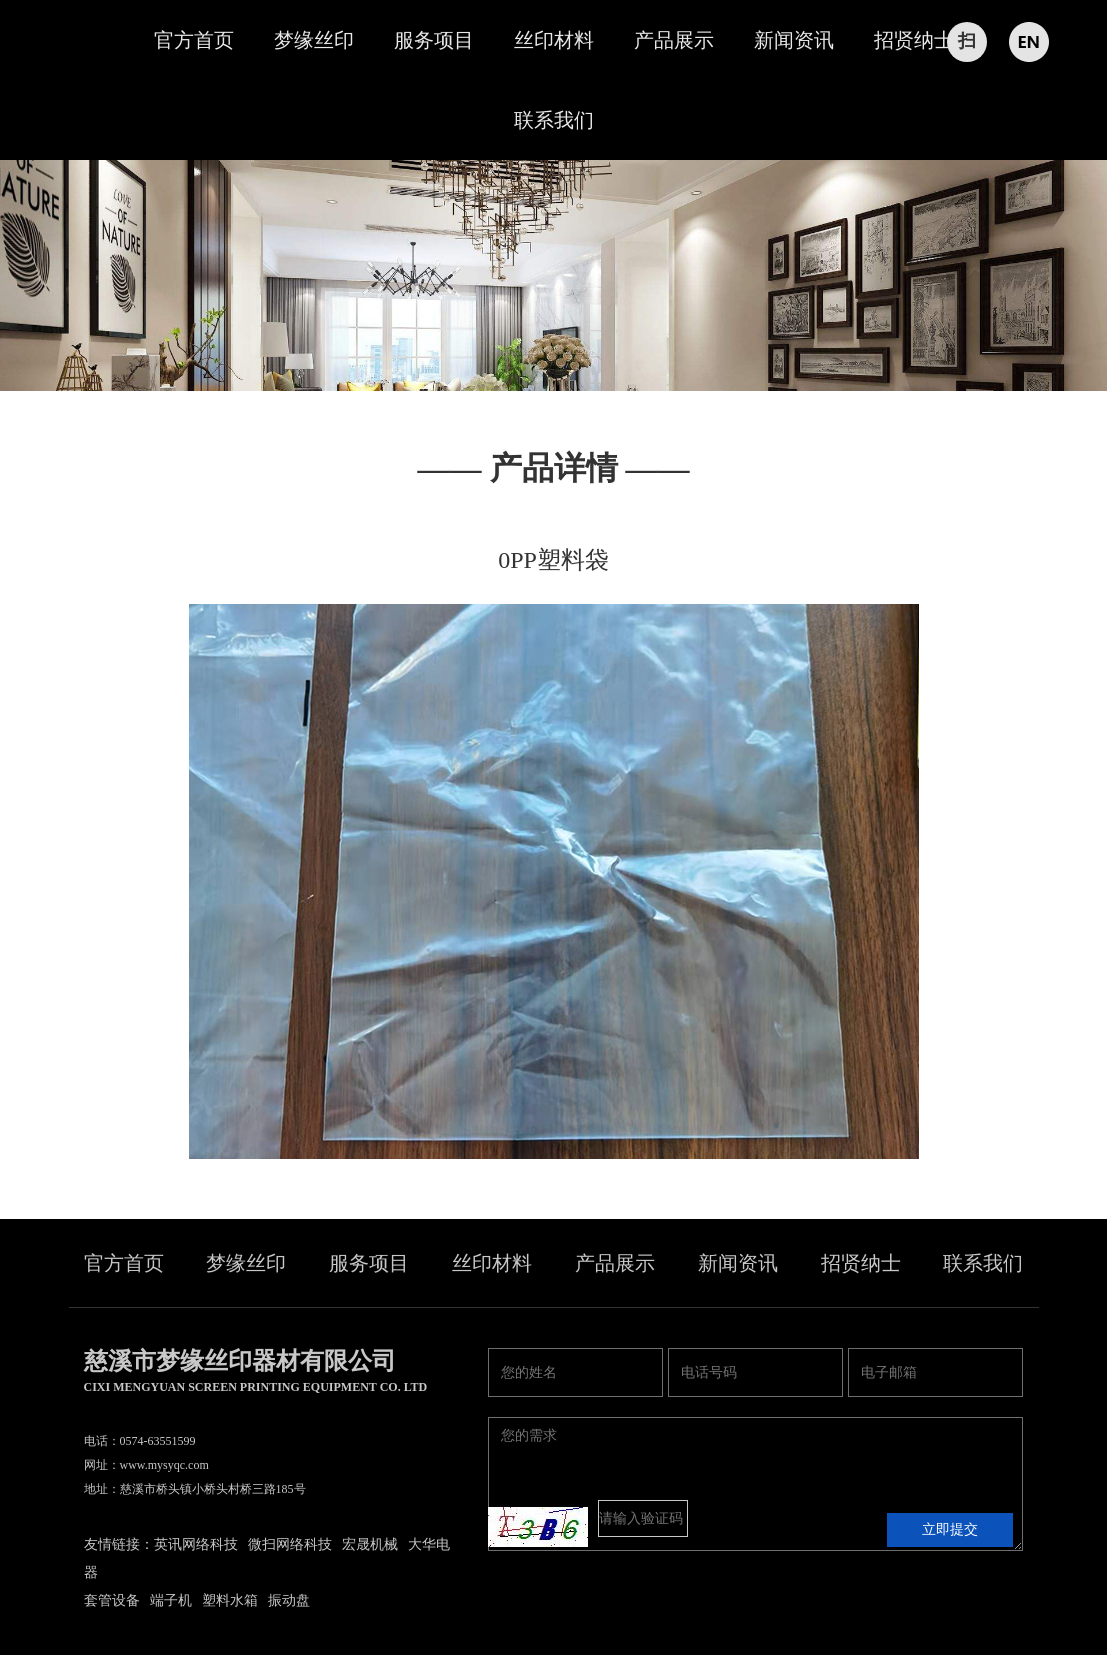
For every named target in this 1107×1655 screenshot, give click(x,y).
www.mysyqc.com (164, 1465)
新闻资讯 (794, 40)
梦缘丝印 (314, 40)
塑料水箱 (230, 1600)
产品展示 (674, 40)
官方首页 (194, 40)
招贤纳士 (914, 40)
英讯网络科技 (196, 1544)
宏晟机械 (370, 1544)
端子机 (171, 1600)
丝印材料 (554, 40)
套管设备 (112, 1600)
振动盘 (289, 1600)
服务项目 (434, 40)
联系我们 (554, 120)
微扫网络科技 (290, 1544)
